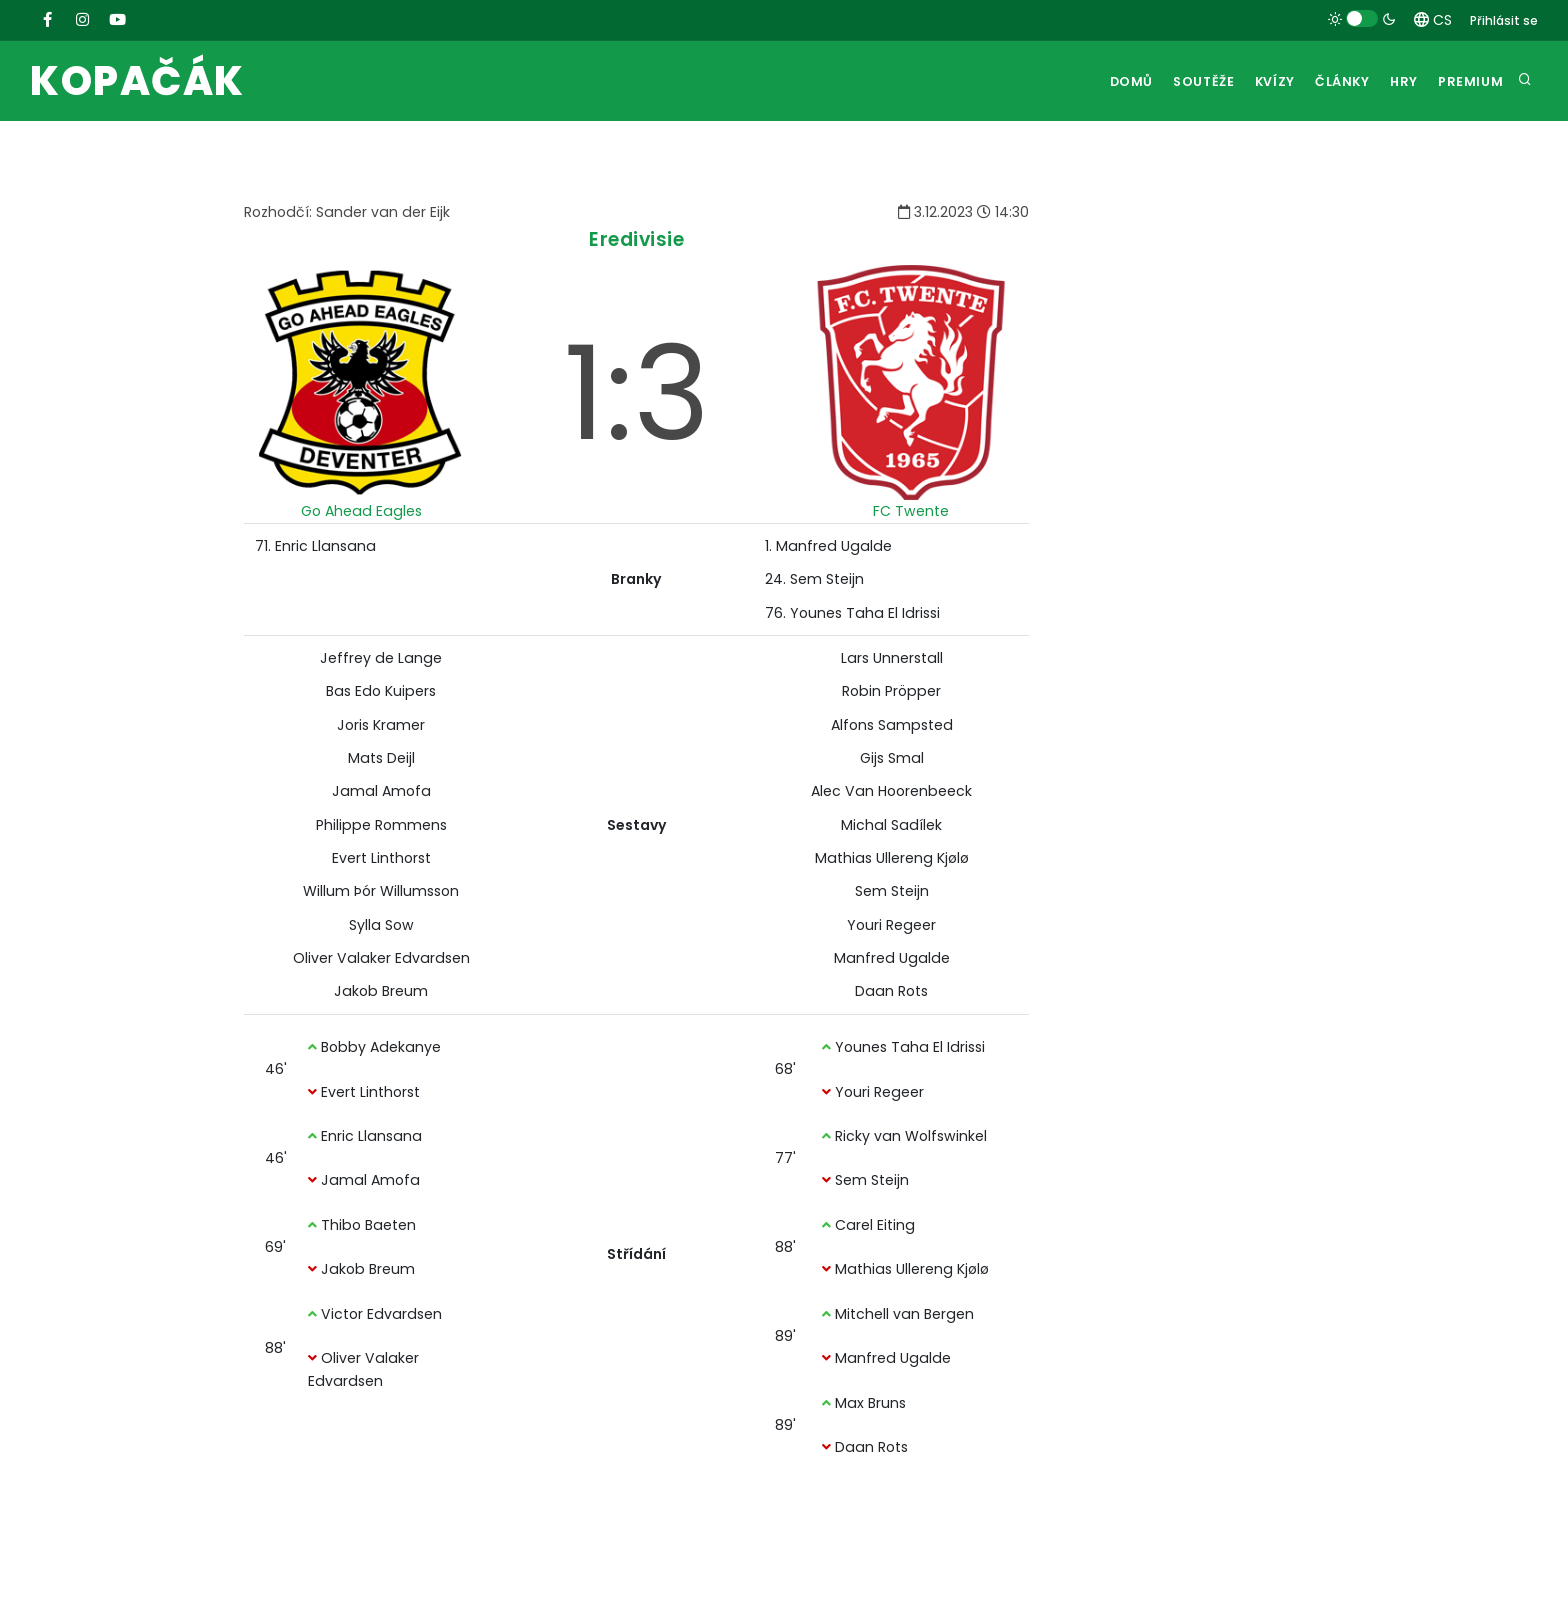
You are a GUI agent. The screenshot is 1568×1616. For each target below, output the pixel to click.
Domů (1099, 81)
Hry (1396, 81)
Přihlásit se (1504, 20)
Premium (1469, 81)
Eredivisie (636, 239)
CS (1433, 20)
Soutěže (1176, 81)
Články (1328, 81)
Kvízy (1254, 81)
